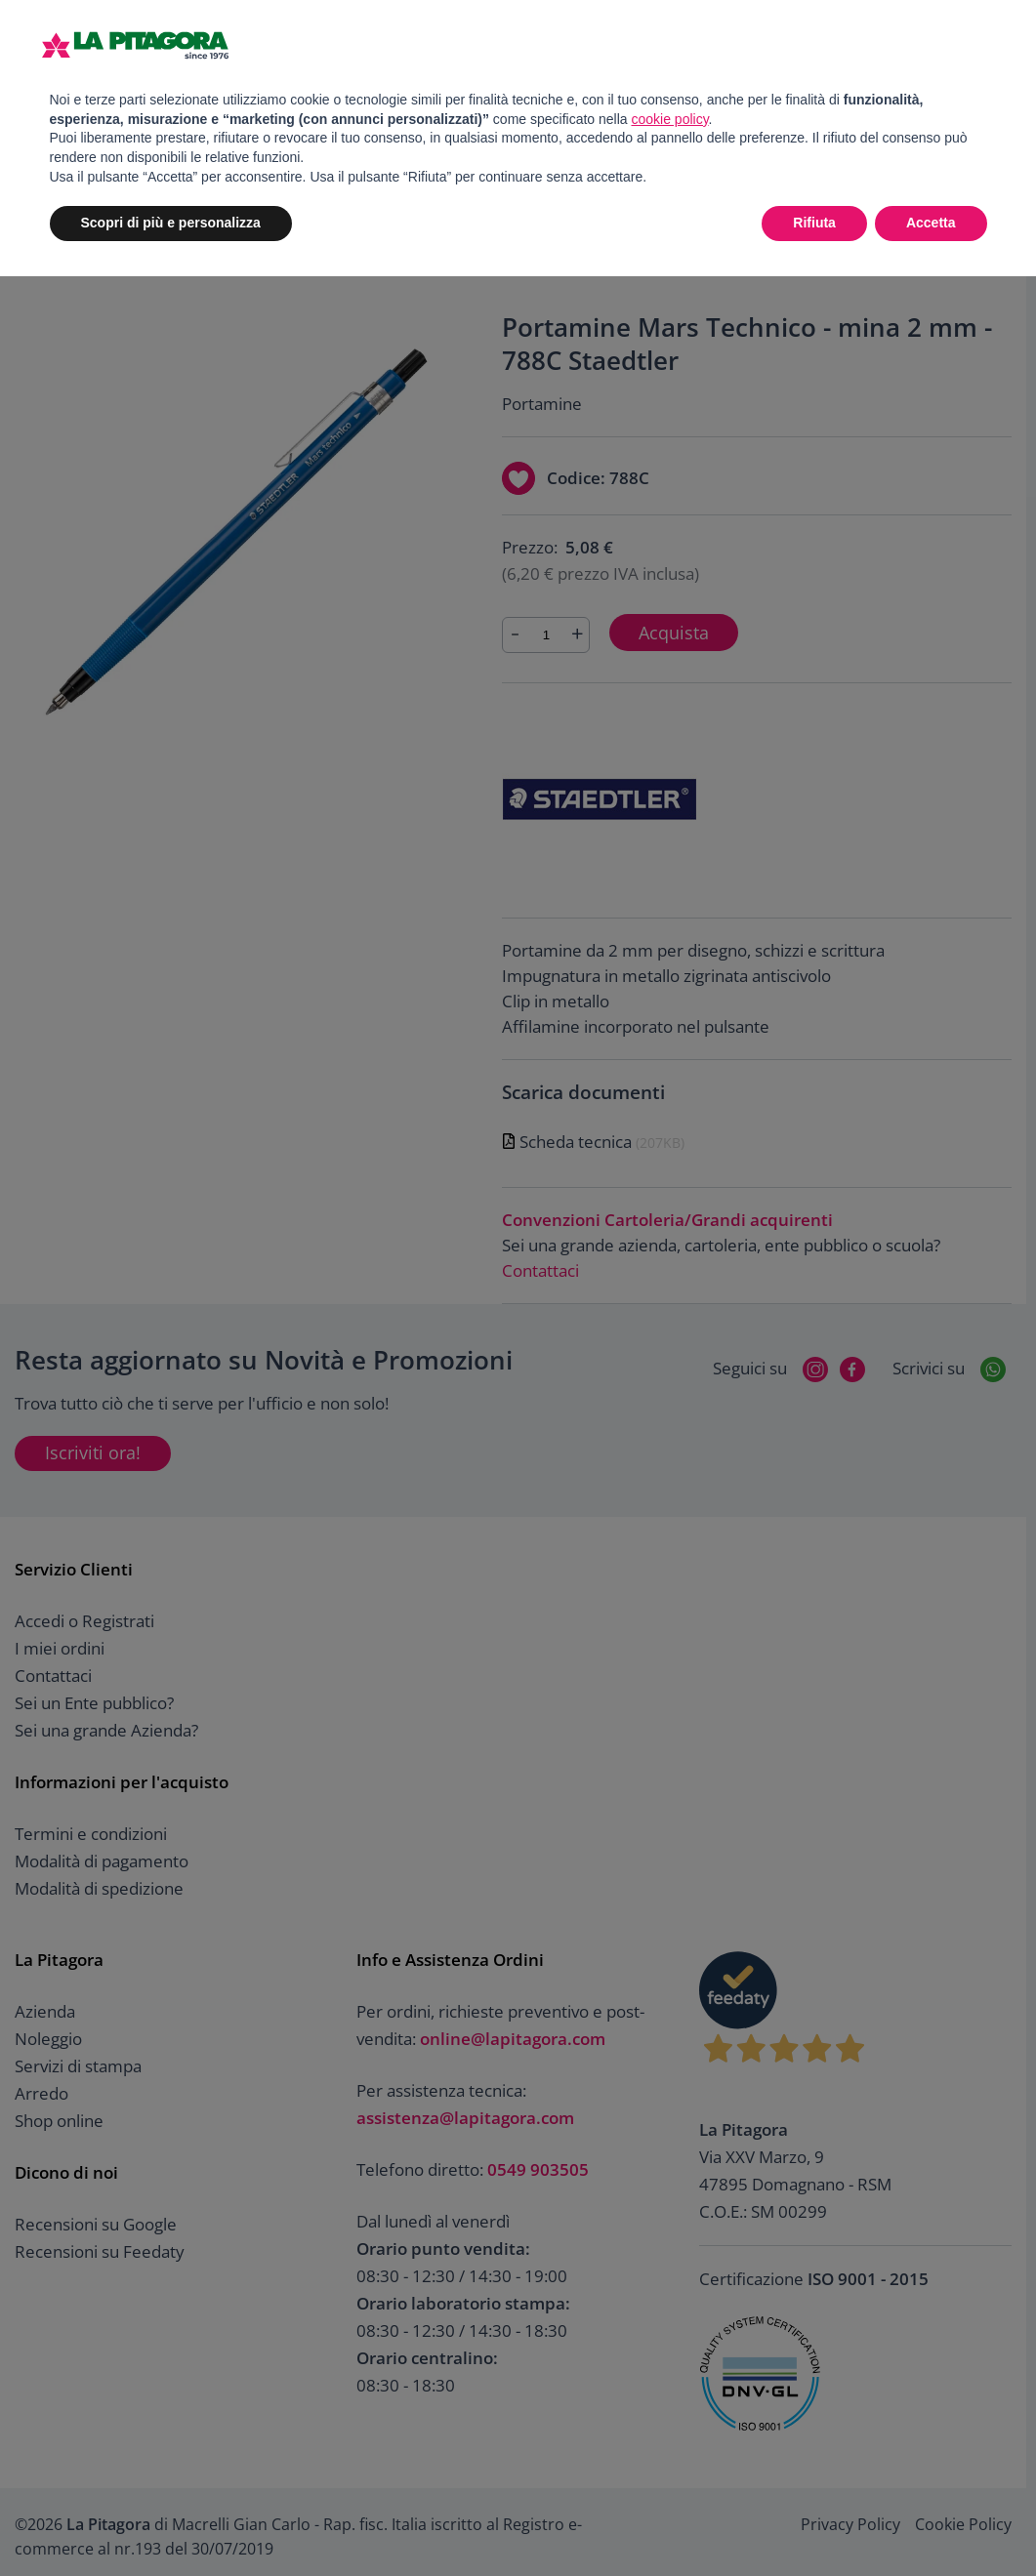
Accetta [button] (931, 222)
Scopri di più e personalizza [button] (171, 222)
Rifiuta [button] (814, 222)
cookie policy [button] (669, 119)
